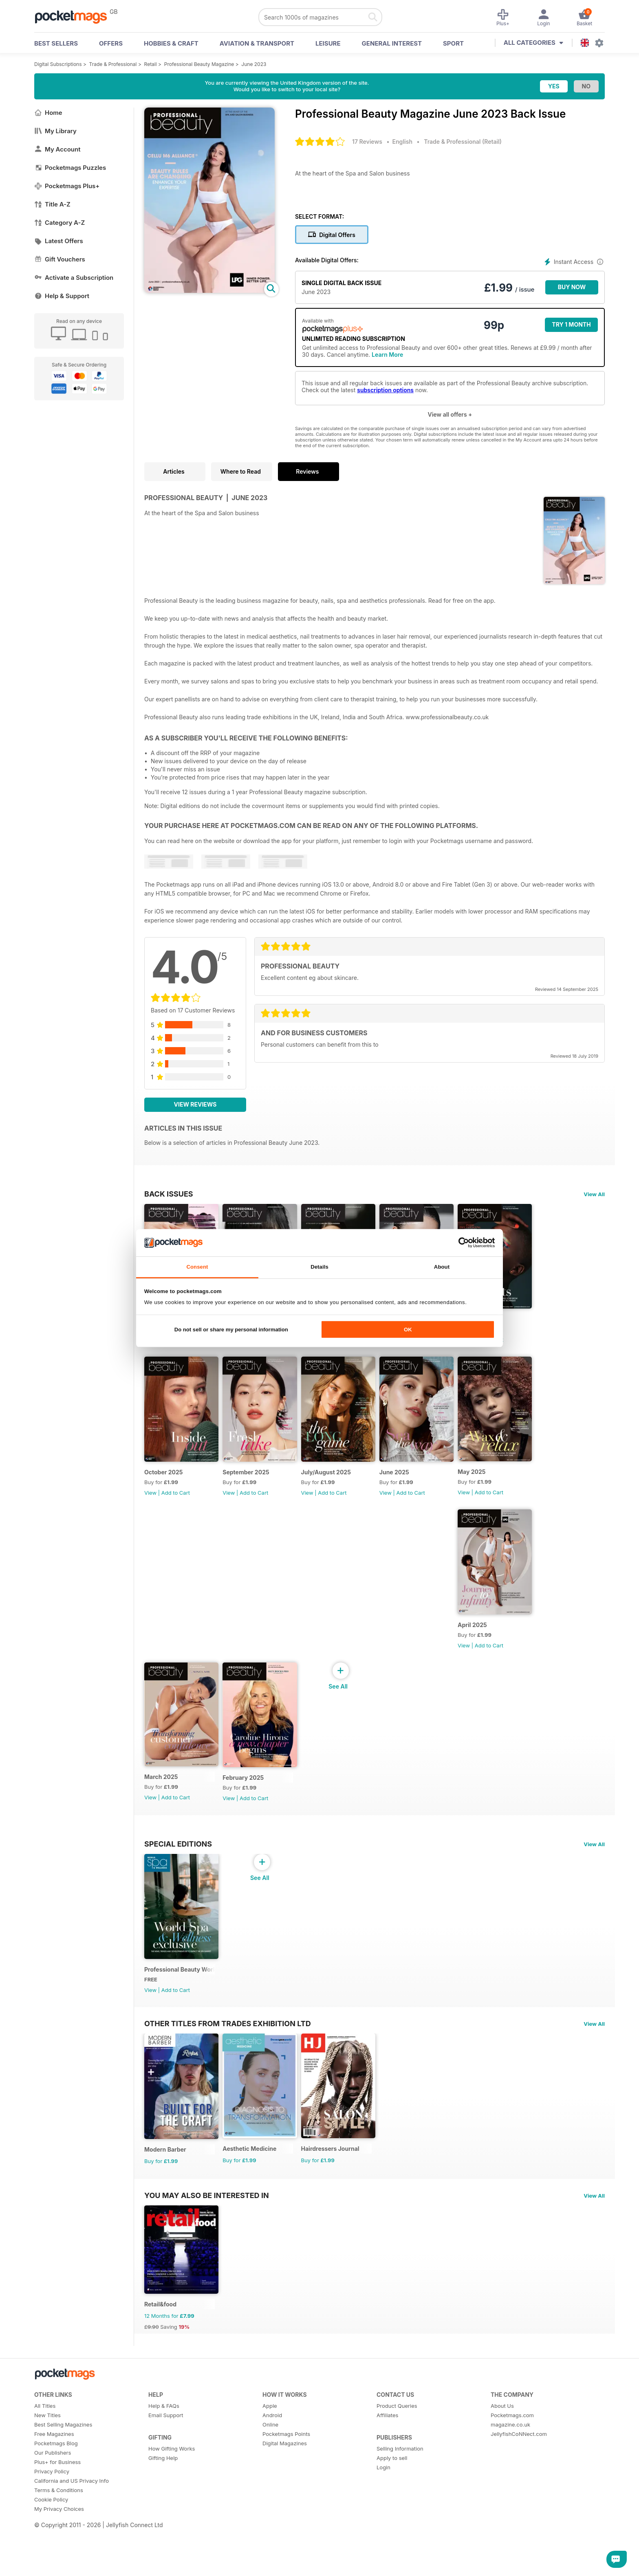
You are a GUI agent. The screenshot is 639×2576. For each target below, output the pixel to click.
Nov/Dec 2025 (498, 1326)
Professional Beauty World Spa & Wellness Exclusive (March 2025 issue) (182, 2006)
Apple (269, 2456)
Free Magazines (54, 2484)
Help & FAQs (163, 2456)
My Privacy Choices (59, 2559)
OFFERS (111, 43)
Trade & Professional (113, 64)
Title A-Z (52, 204)
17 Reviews (367, 141)
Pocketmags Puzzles (70, 167)
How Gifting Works (171, 2499)
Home (48, 112)
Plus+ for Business (57, 2512)
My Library (55, 131)
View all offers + (449, 414)
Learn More (387, 354)
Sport (453, 43)
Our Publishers (52, 2503)
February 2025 (248, 1806)
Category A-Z (59, 222)
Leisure (328, 43)
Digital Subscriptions (58, 64)
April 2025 (493, 1646)
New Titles (47, 2465)
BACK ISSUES (168, 1194)
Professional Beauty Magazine (199, 64)
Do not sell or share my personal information (231, 1329)
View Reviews (195, 1104)
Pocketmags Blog (56, 2493)
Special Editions (178, 1873)
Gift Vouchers (59, 259)
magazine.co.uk (510, 2475)
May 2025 (492, 1485)
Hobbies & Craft (171, 43)
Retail (150, 64)
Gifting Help (163, 2508)
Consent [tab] (197, 1267)
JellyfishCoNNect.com (519, 2484)
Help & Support (61, 296)
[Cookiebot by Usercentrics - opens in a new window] (459, 1242)
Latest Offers (58, 241)
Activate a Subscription (73, 277)
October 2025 (163, 1486)
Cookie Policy (51, 2550)
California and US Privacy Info (71, 2531)
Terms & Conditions (58, 2540)
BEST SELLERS (56, 43)
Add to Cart (510, 1347)
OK (408, 1329)
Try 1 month (571, 324)
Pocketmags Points (286, 2484)
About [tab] (442, 1267)
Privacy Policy (51, 2522)
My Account (57, 149)
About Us (502, 2456)
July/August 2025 (336, 1486)
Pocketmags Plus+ (66, 186)
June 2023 (253, 64)
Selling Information (400, 2499)
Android (272, 2465)
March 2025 (161, 1806)
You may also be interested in (206, 2239)
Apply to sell (392, 2508)
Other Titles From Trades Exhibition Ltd (227, 2060)
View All (594, 1194)
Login (383, 2518)
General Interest (392, 43)
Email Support (165, 2465)
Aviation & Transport (257, 43)
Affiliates (387, 2465)
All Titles (44, 2456)
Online (270, 2475)
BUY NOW (572, 286)
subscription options (385, 390)
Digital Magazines (284, 2493)
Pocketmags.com (512, 2465)
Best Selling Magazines (63, 2475)
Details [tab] (319, 1267)
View (150, 1507)
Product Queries (397, 2456)
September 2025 (251, 1486)
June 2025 (410, 1486)
